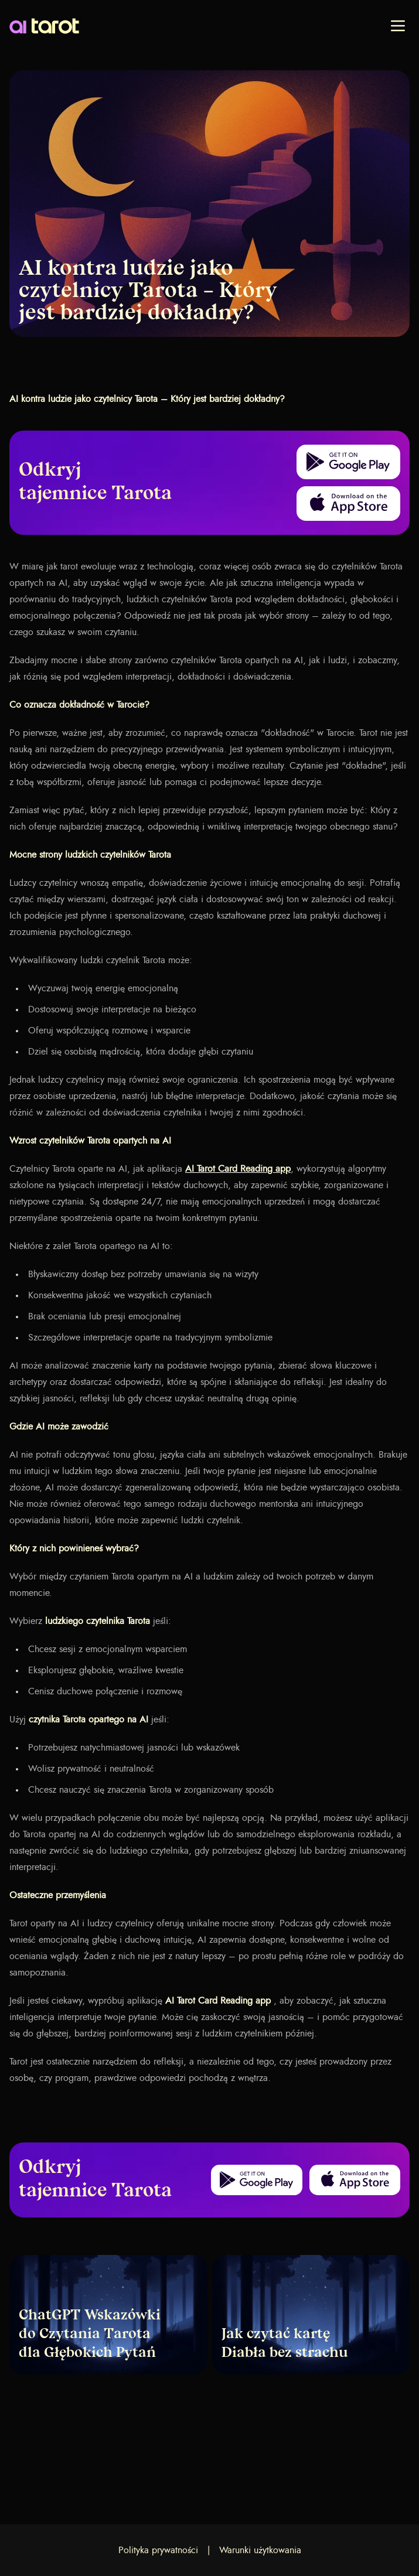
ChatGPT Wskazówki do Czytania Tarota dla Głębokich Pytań (90, 2334)
